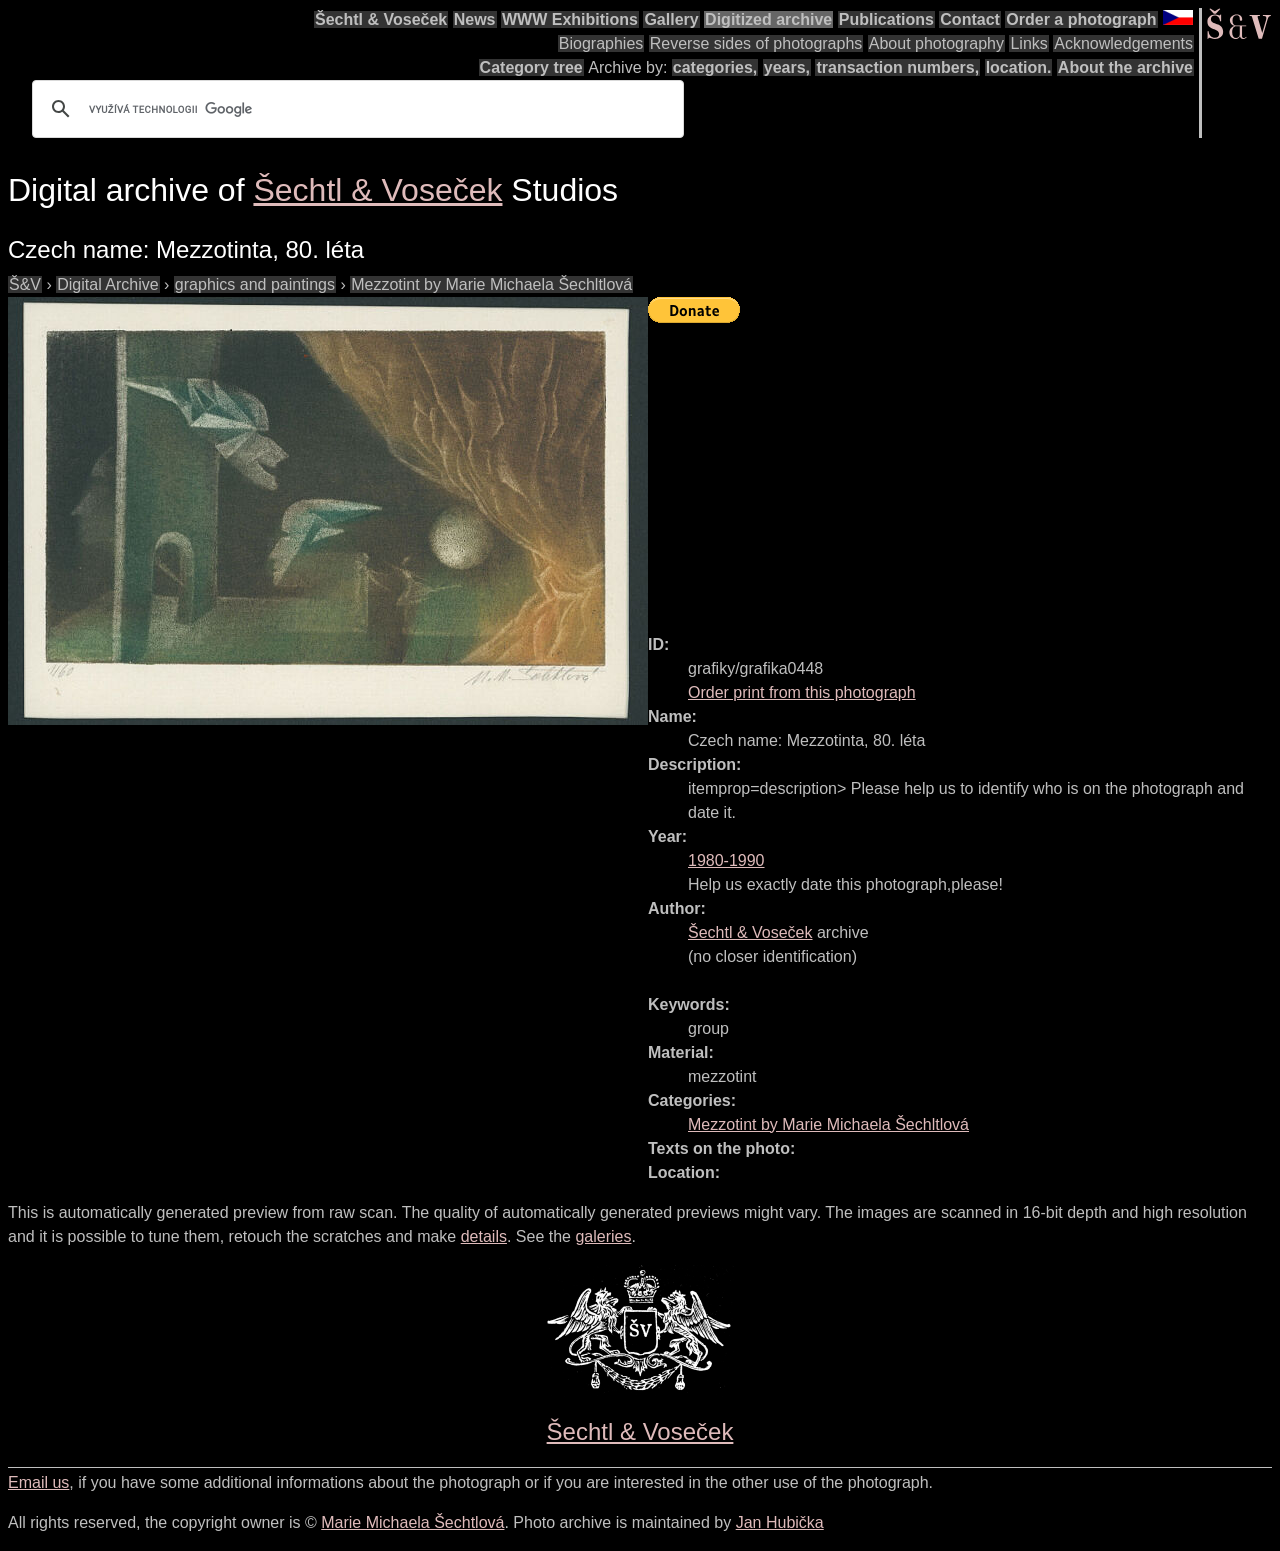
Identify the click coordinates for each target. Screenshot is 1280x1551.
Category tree (531, 67)
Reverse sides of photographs (756, 43)
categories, (715, 67)
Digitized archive (768, 19)
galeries (603, 1236)
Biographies (601, 43)
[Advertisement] (964, 470)
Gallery (671, 19)
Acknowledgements (1123, 43)
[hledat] (355, 109)
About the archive (1125, 67)
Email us (38, 1482)
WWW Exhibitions (570, 19)
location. (1019, 67)
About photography (936, 43)
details (484, 1236)
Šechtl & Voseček (381, 19)
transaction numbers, (897, 67)
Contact (970, 19)
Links (1028, 43)
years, (787, 67)
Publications (886, 19)
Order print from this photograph (802, 692)
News (475, 19)
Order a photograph (1081, 19)
